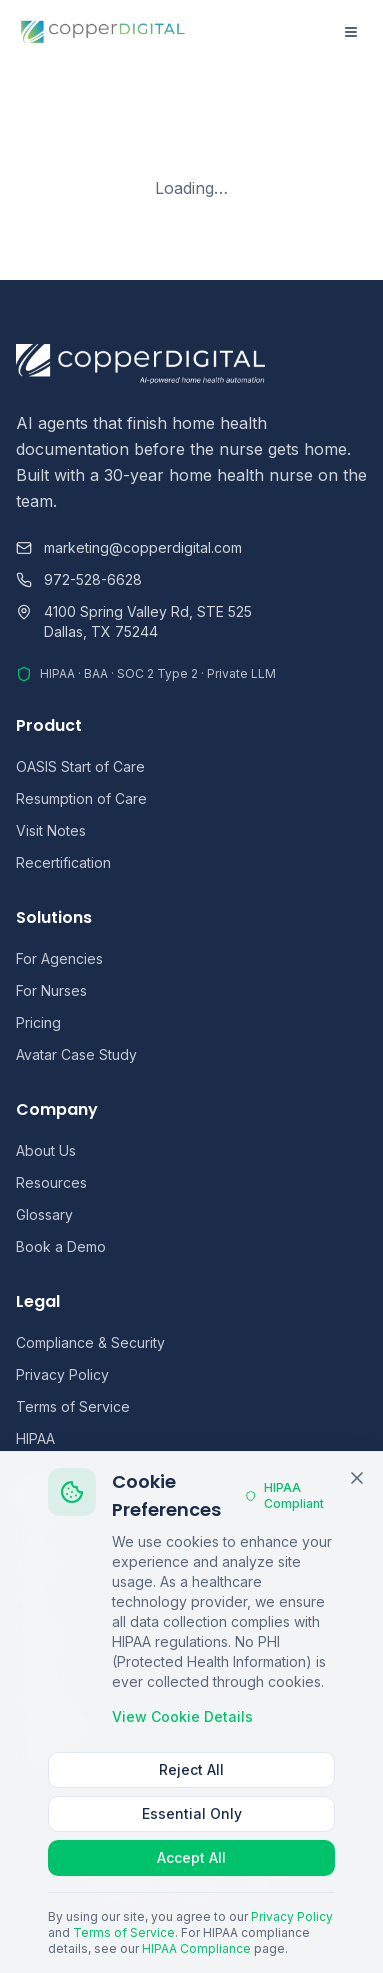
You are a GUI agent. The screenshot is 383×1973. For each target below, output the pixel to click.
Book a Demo (61, 1246)
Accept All (191, 1857)
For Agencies (59, 958)
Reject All (191, 1769)
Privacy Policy (62, 1374)
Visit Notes (51, 830)
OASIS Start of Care (80, 766)
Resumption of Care (81, 798)
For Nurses (51, 990)
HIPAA (35, 1438)
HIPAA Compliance (196, 1948)
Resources (51, 1182)
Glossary (44, 1214)
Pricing (38, 1022)
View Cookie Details (182, 1716)
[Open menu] (351, 32)
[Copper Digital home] (103, 32)
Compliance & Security (90, 1342)
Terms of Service (73, 1406)
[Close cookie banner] (357, 1478)
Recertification (63, 862)
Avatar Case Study (76, 1054)
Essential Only (192, 1813)
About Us (46, 1150)
